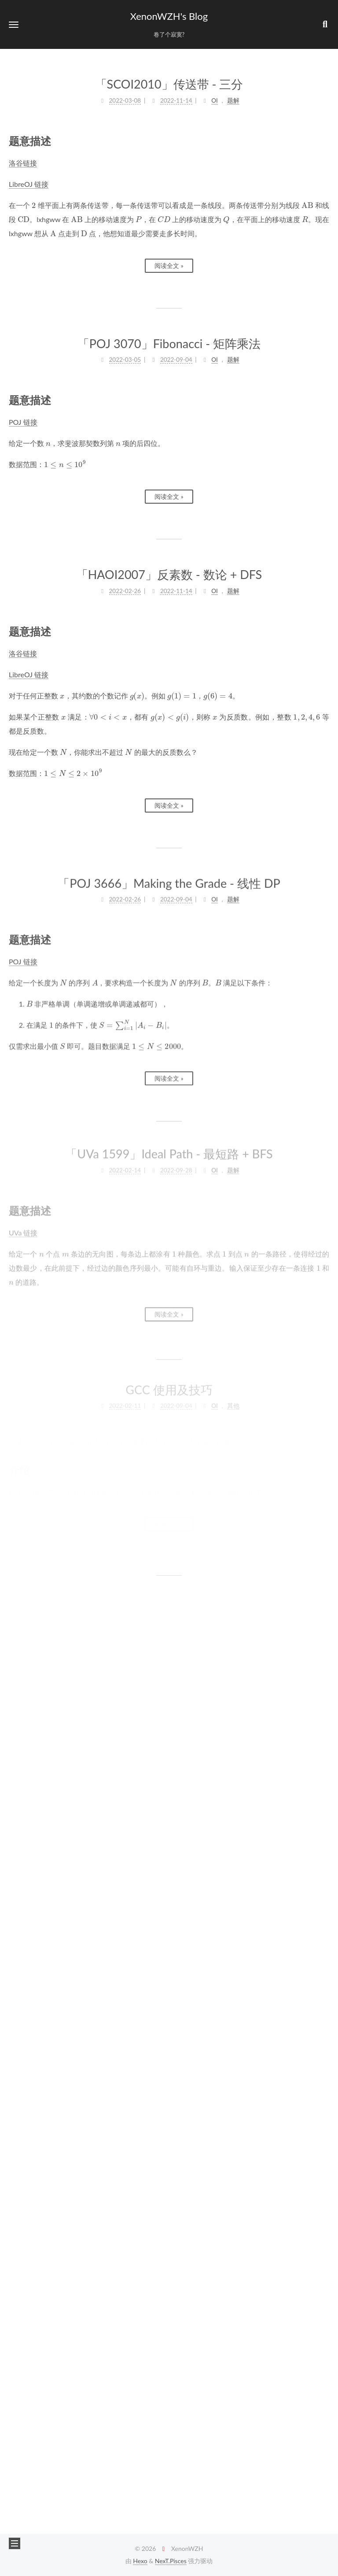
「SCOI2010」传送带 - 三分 (169, 84)
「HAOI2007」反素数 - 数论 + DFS (169, 572)
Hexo (140, 2561)
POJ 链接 (23, 421)
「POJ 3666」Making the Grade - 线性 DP (169, 876)
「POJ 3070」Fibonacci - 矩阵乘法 (169, 343)
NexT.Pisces (171, 2561)
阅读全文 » (169, 265)
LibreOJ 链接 (28, 183)
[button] (13, 24)
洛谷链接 (23, 162)
